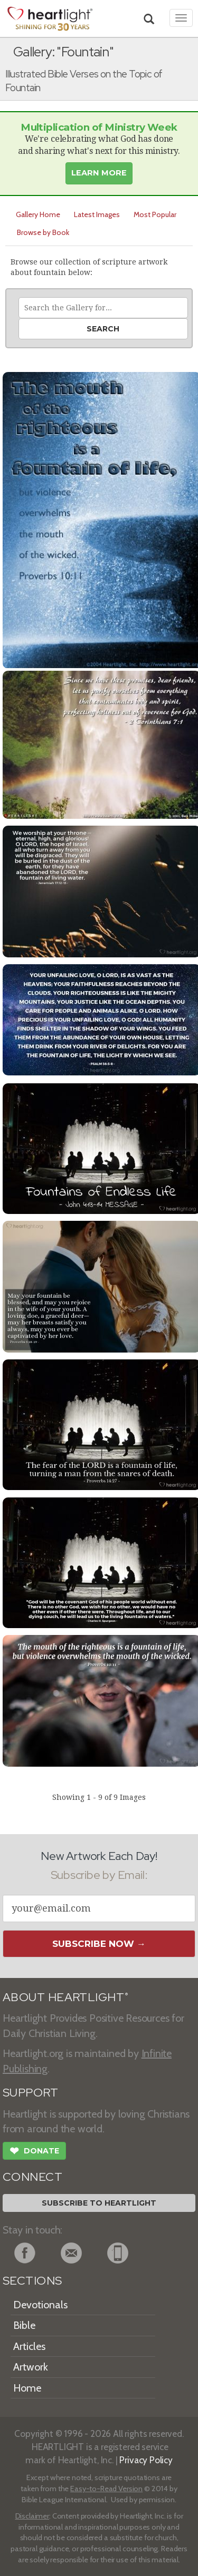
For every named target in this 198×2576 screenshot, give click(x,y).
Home (27, 2388)
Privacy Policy (146, 2459)
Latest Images (97, 214)
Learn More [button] (99, 173)
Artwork (30, 2366)
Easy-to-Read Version (106, 2488)
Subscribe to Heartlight (99, 2203)
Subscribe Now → (99, 1943)
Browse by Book (43, 232)
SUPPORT (30, 2092)
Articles (29, 2346)
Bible (24, 2325)
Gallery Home (38, 214)
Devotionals (40, 2304)
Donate (34, 2151)
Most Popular (155, 214)
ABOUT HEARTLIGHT (65, 1997)
